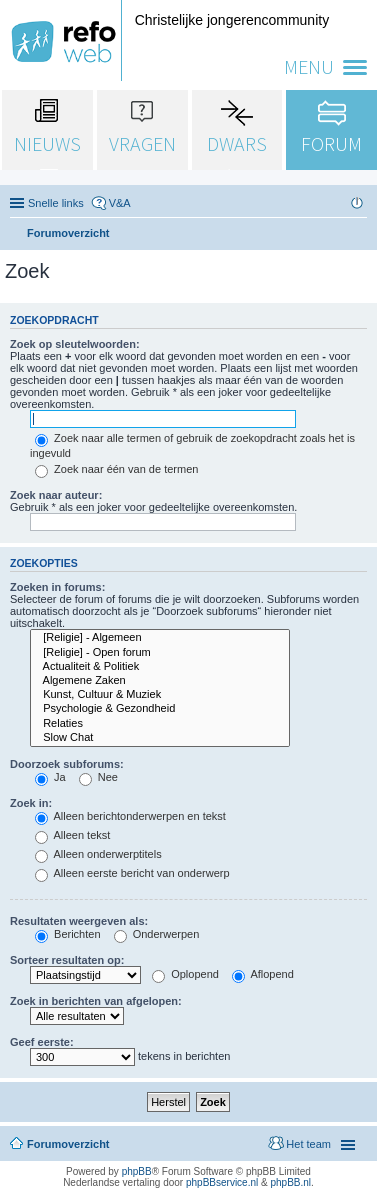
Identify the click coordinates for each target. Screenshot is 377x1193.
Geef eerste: (42, 1042)
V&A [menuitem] (120, 203)
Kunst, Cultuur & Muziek (160, 695)
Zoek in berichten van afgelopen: (96, 1001)
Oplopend (185, 974)
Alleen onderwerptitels (98, 854)
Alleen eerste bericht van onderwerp (132, 873)
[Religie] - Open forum (160, 653)
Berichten (68, 934)
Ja (50, 777)
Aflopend (263, 974)
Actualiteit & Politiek (160, 667)
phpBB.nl (290, 1182)
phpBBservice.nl (222, 1182)
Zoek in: (31, 803)
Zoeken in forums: (57, 587)
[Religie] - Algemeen (160, 638)
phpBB (137, 1171)
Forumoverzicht (68, 1144)
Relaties (160, 724)
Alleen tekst (72, 835)
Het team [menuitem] (308, 1144)
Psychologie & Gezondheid (160, 709)
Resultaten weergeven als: (79, 921)
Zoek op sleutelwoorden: (75, 344)
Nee (98, 777)
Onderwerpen (157, 934)
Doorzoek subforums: (67, 764)
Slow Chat (160, 738)
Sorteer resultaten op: (67, 960)
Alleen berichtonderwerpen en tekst (130, 816)
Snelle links (56, 203)
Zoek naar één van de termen (116, 469)
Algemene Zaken (160, 681)
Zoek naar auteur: (56, 495)
